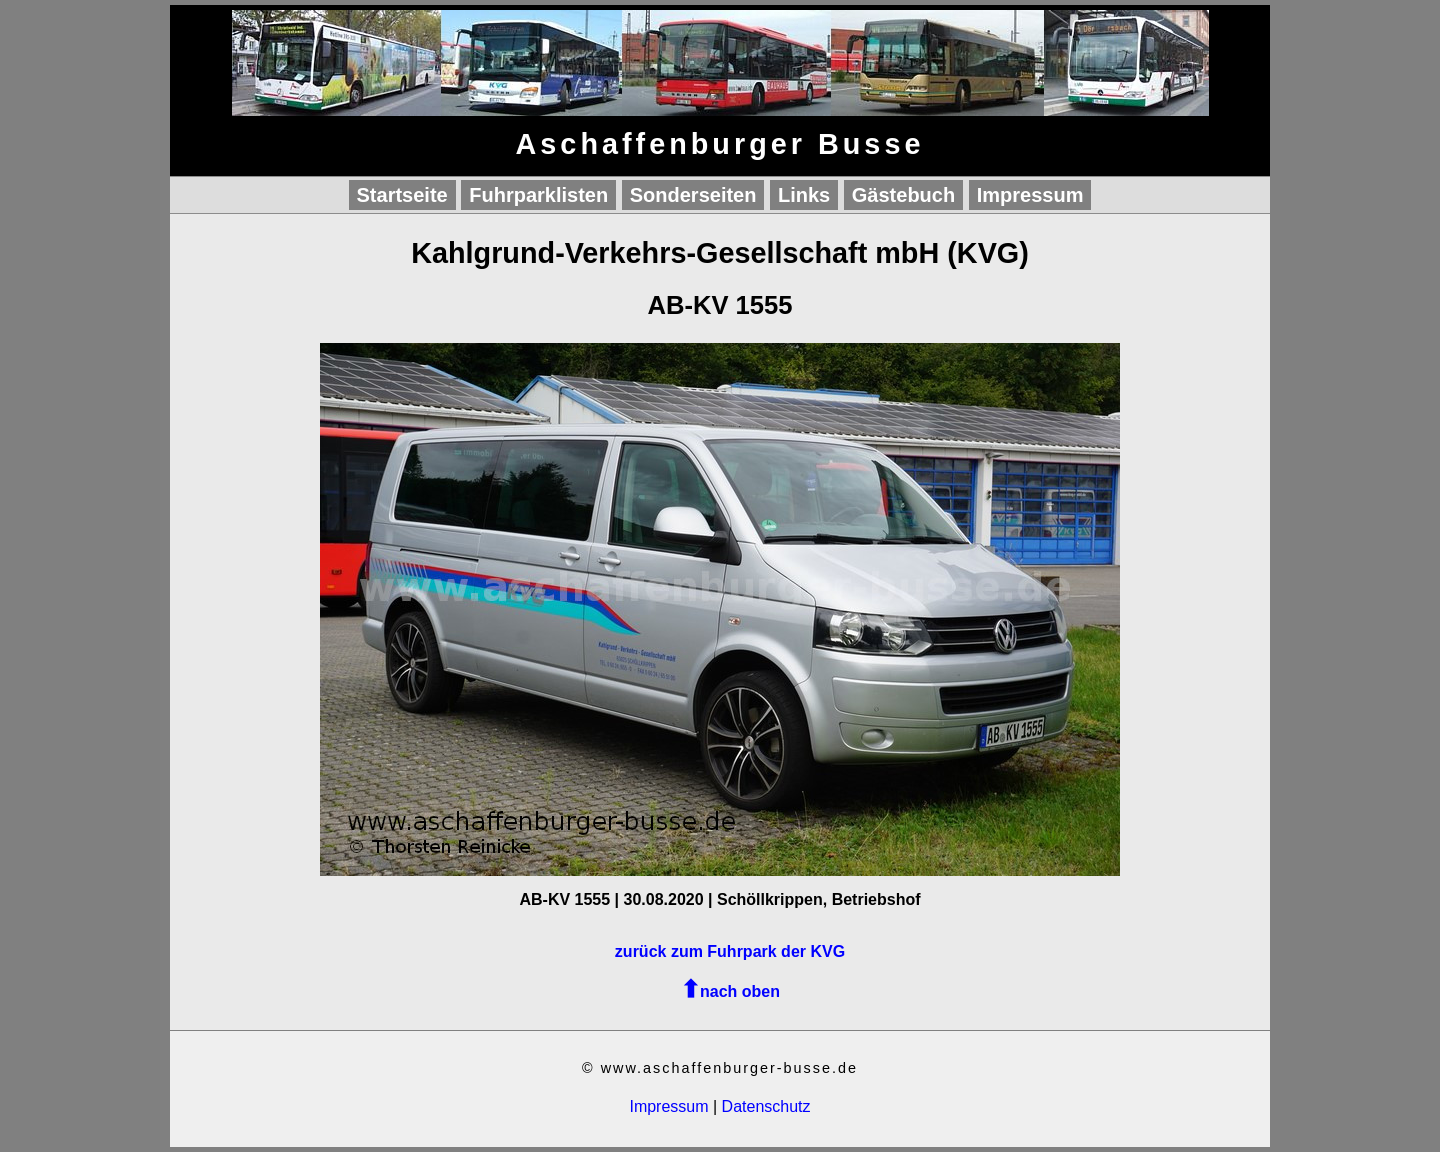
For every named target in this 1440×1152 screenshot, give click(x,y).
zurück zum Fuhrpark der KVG (730, 951)
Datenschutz (766, 1106)
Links (804, 195)
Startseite (402, 195)
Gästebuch (903, 195)
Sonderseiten (693, 195)
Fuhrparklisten (538, 195)
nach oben (740, 991)
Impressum (1030, 195)
